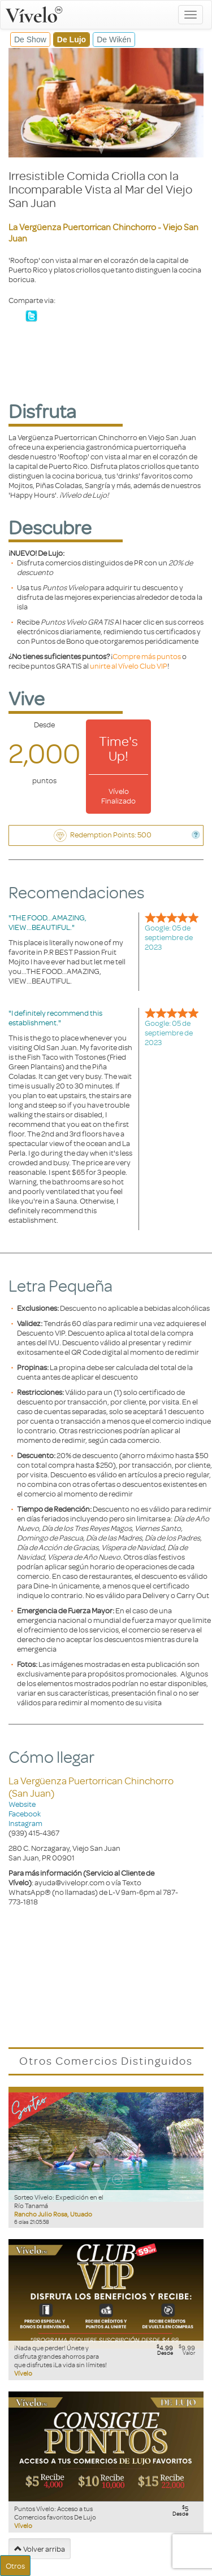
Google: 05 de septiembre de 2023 (169, 937)
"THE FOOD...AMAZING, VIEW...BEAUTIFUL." (47, 922)
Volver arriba (39, 2548)
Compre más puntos (147, 656)
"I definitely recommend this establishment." (55, 1017)
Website (22, 1804)
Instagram (25, 1823)
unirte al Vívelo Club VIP (128, 665)
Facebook (24, 1813)
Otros (15, 2565)
